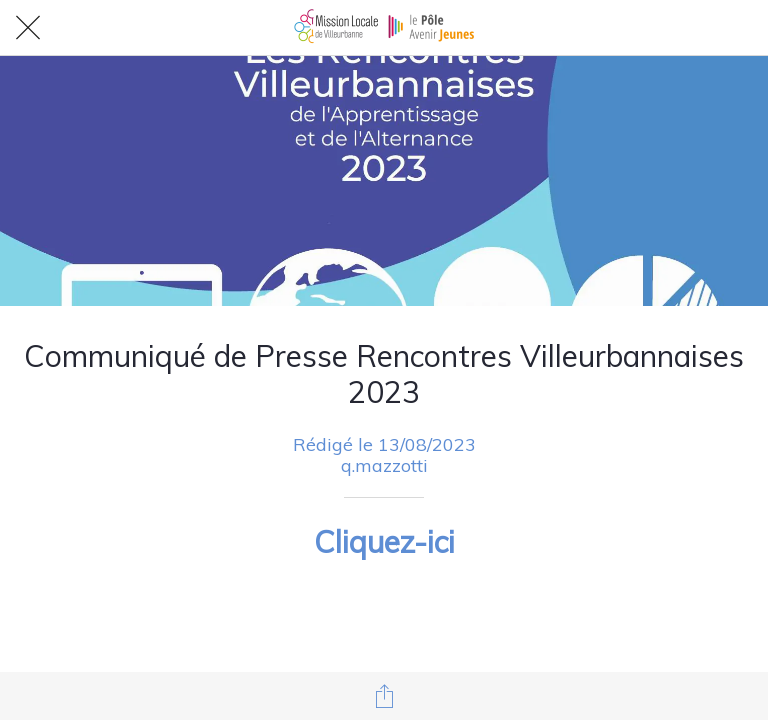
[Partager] (384, 696)
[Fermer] (28, 28)
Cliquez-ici (384, 542)
